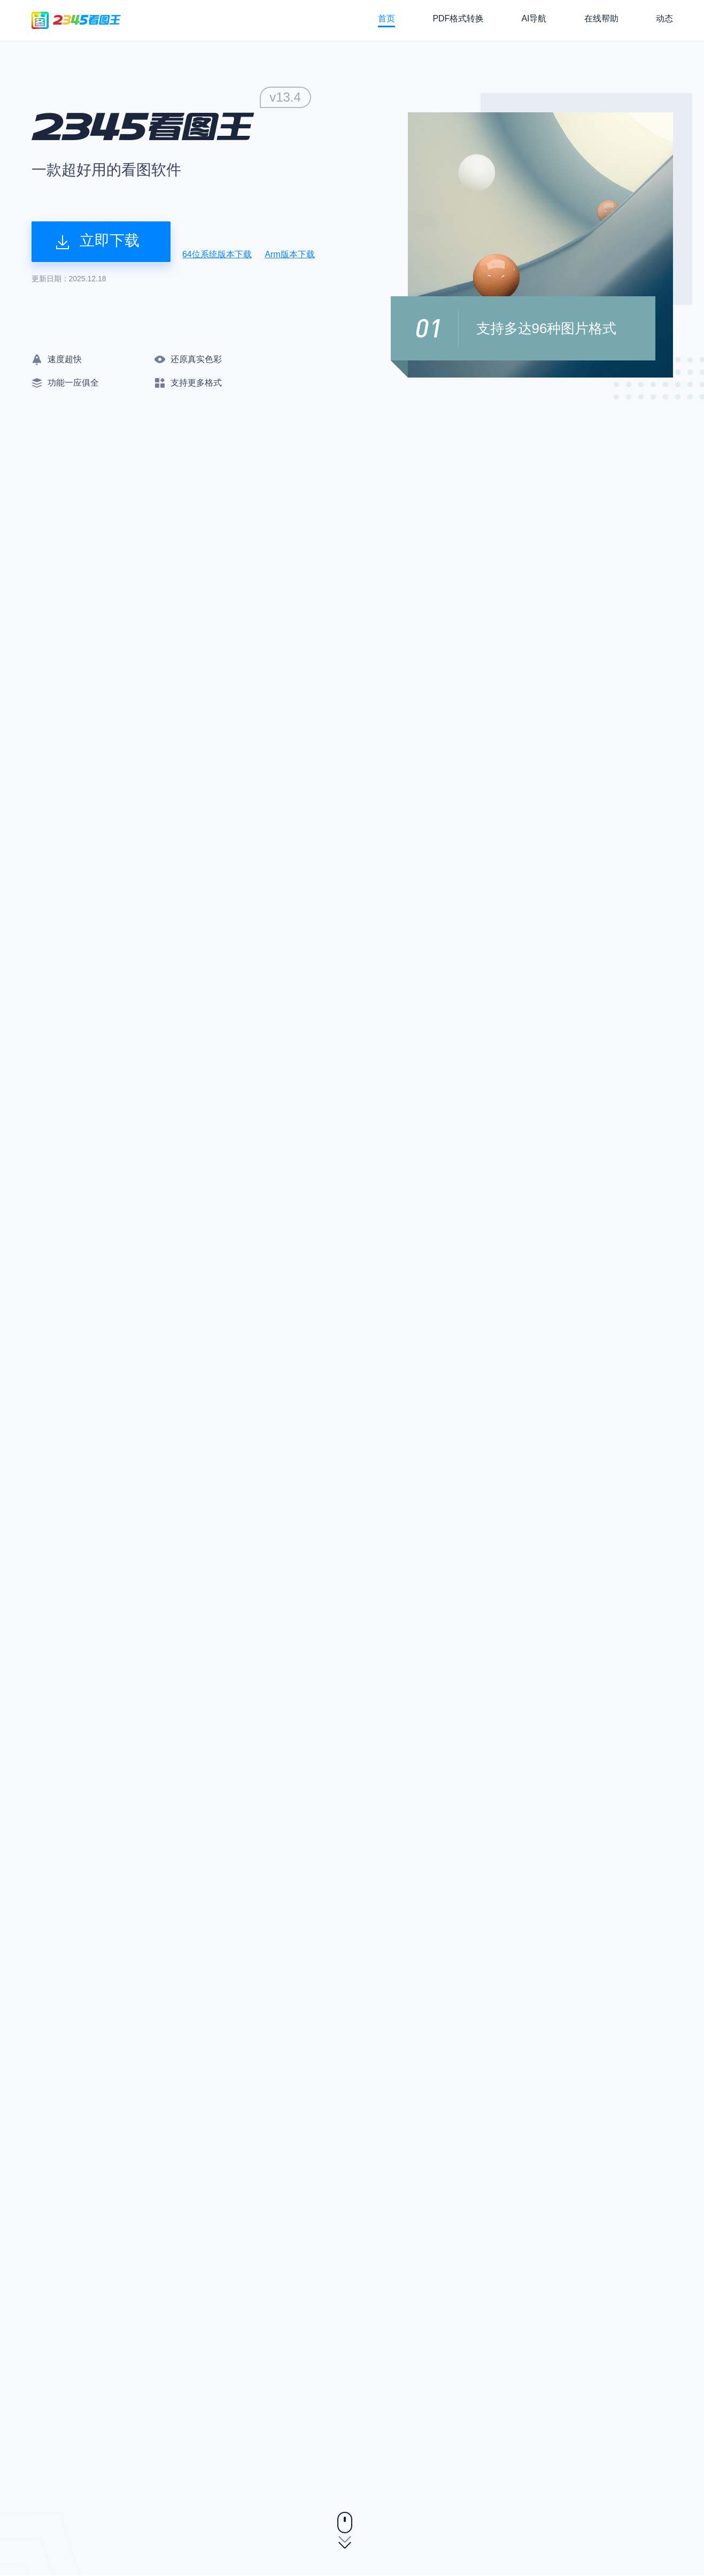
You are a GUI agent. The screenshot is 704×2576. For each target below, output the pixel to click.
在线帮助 (601, 18)
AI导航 (533, 18)
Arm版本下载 (289, 254)
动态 (664, 18)
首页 (386, 18)
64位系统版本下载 (217, 254)
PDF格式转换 (458, 18)
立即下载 (98, 240)
